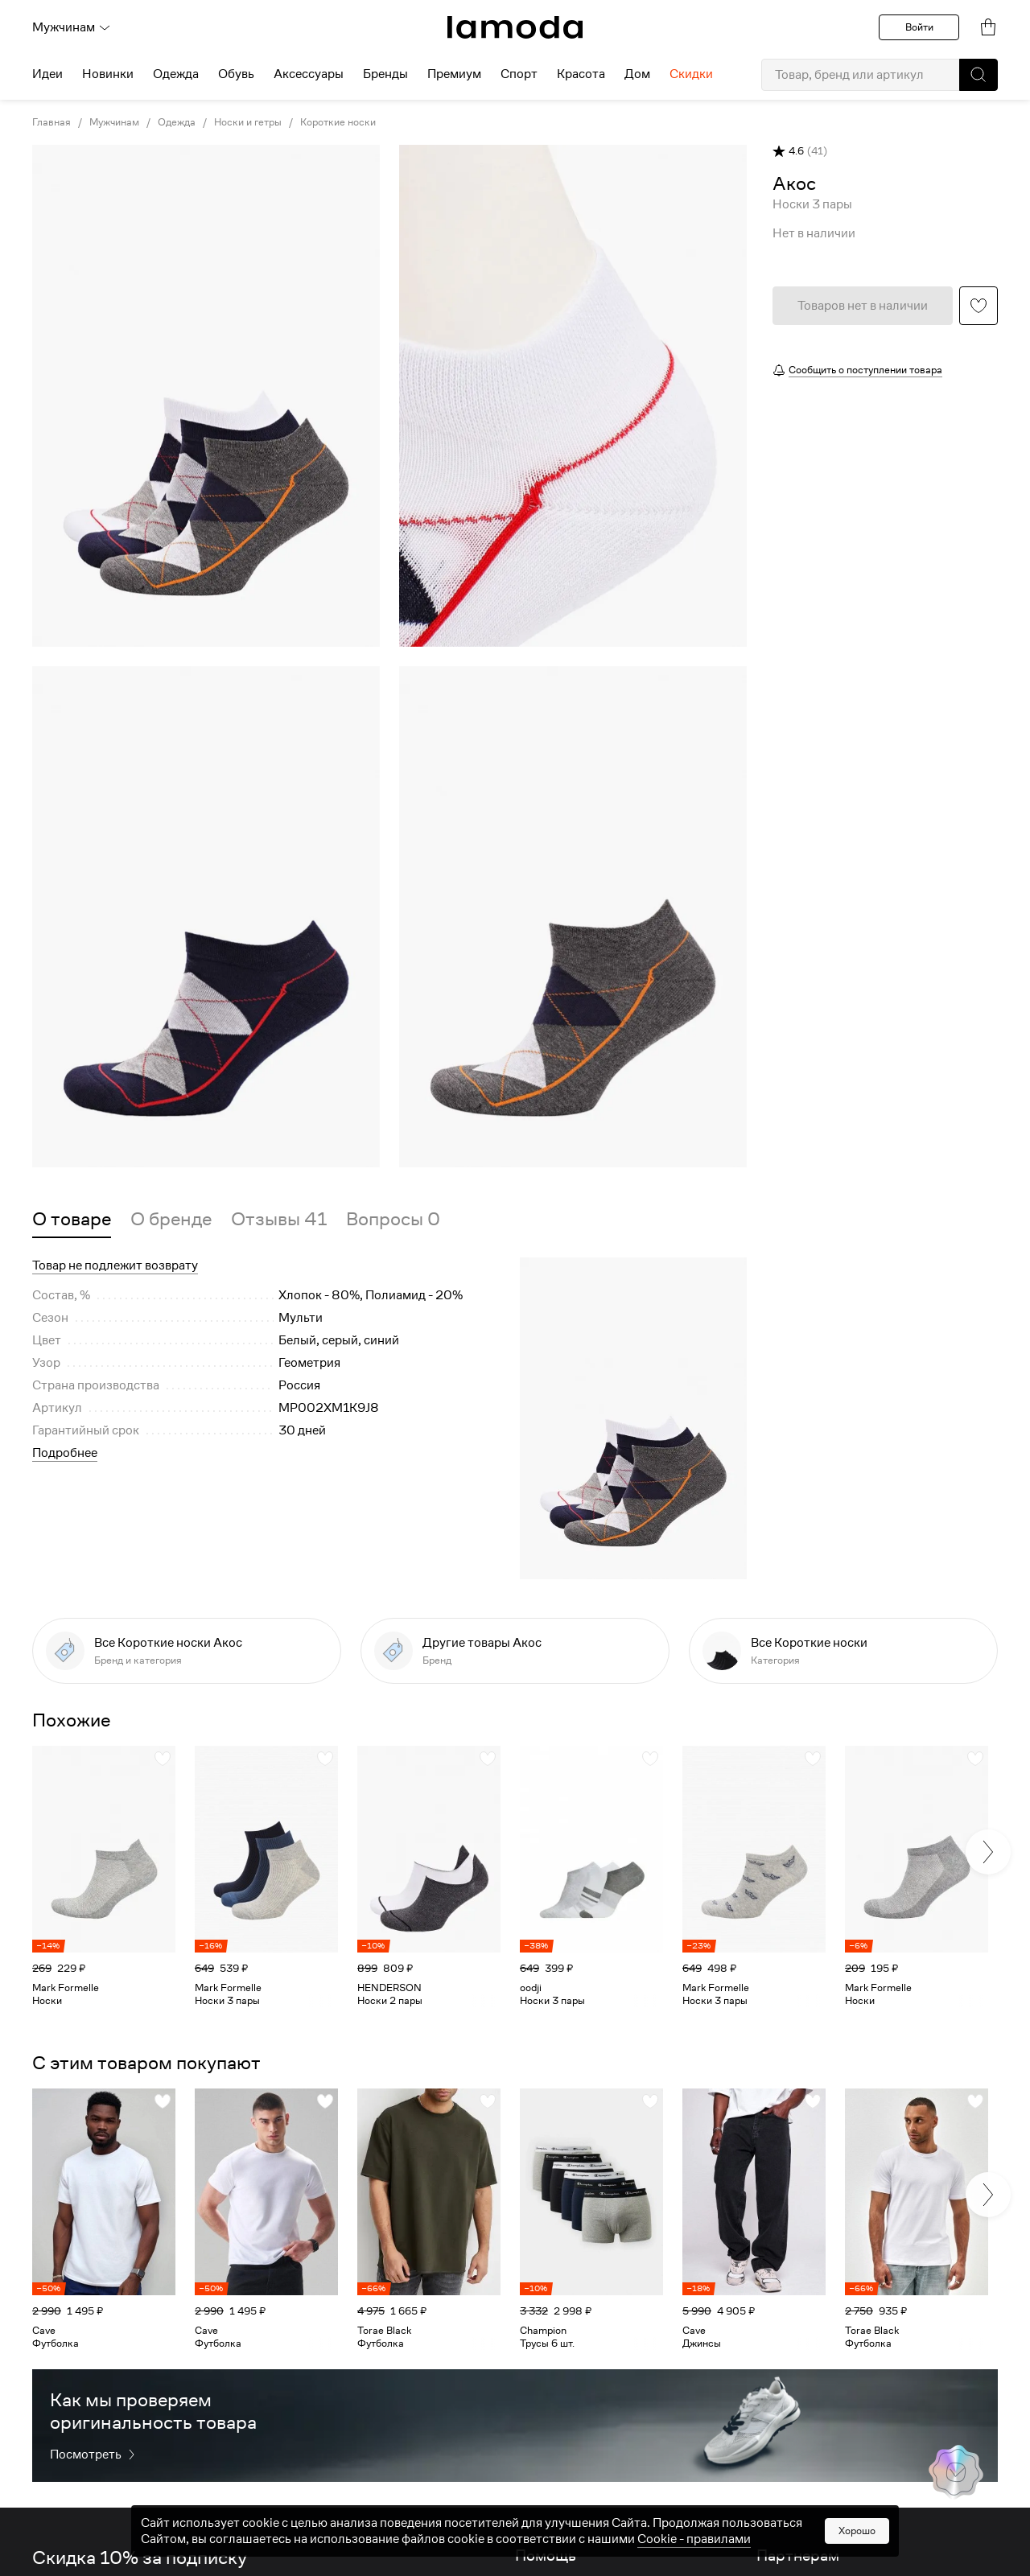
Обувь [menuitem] (236, 74)
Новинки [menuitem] (108, 74)
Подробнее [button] (64, 1453)
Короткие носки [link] (338, 122)
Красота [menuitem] (581, 74)
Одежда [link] (177, 122)
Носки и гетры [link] (248, 122)
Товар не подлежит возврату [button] (115, 1265)
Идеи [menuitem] (47, 74)
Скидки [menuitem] (691, 74)
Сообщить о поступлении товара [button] (865, 370)
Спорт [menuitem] (519, 74)
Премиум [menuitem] (454, 74)
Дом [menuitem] (637, 74)
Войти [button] (919, 27)
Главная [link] (51, 122)
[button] (978, 75)
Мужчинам (71, 27)
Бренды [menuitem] (385, 74)
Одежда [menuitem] (176, 74)
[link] (515, 27)
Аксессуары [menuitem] (309, 74)
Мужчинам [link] (114, 122)
